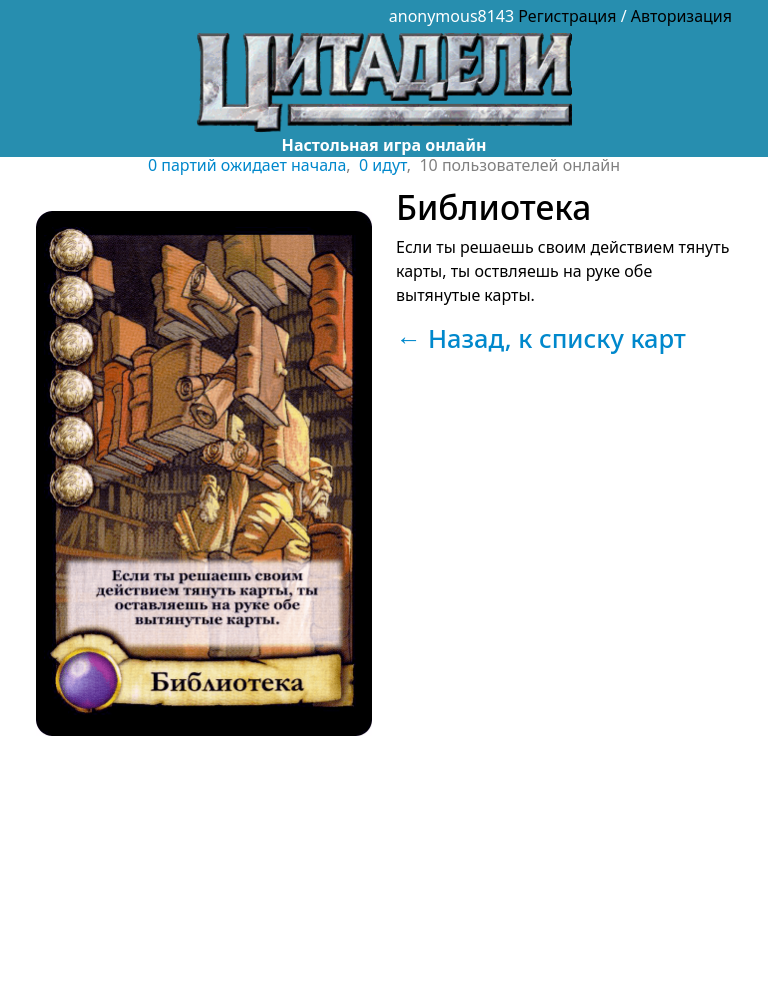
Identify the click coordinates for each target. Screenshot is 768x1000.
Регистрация (567, 16)
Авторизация (681, 16)
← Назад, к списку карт (541, 338)
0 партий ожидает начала (247, 165)
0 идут (383, 165)
